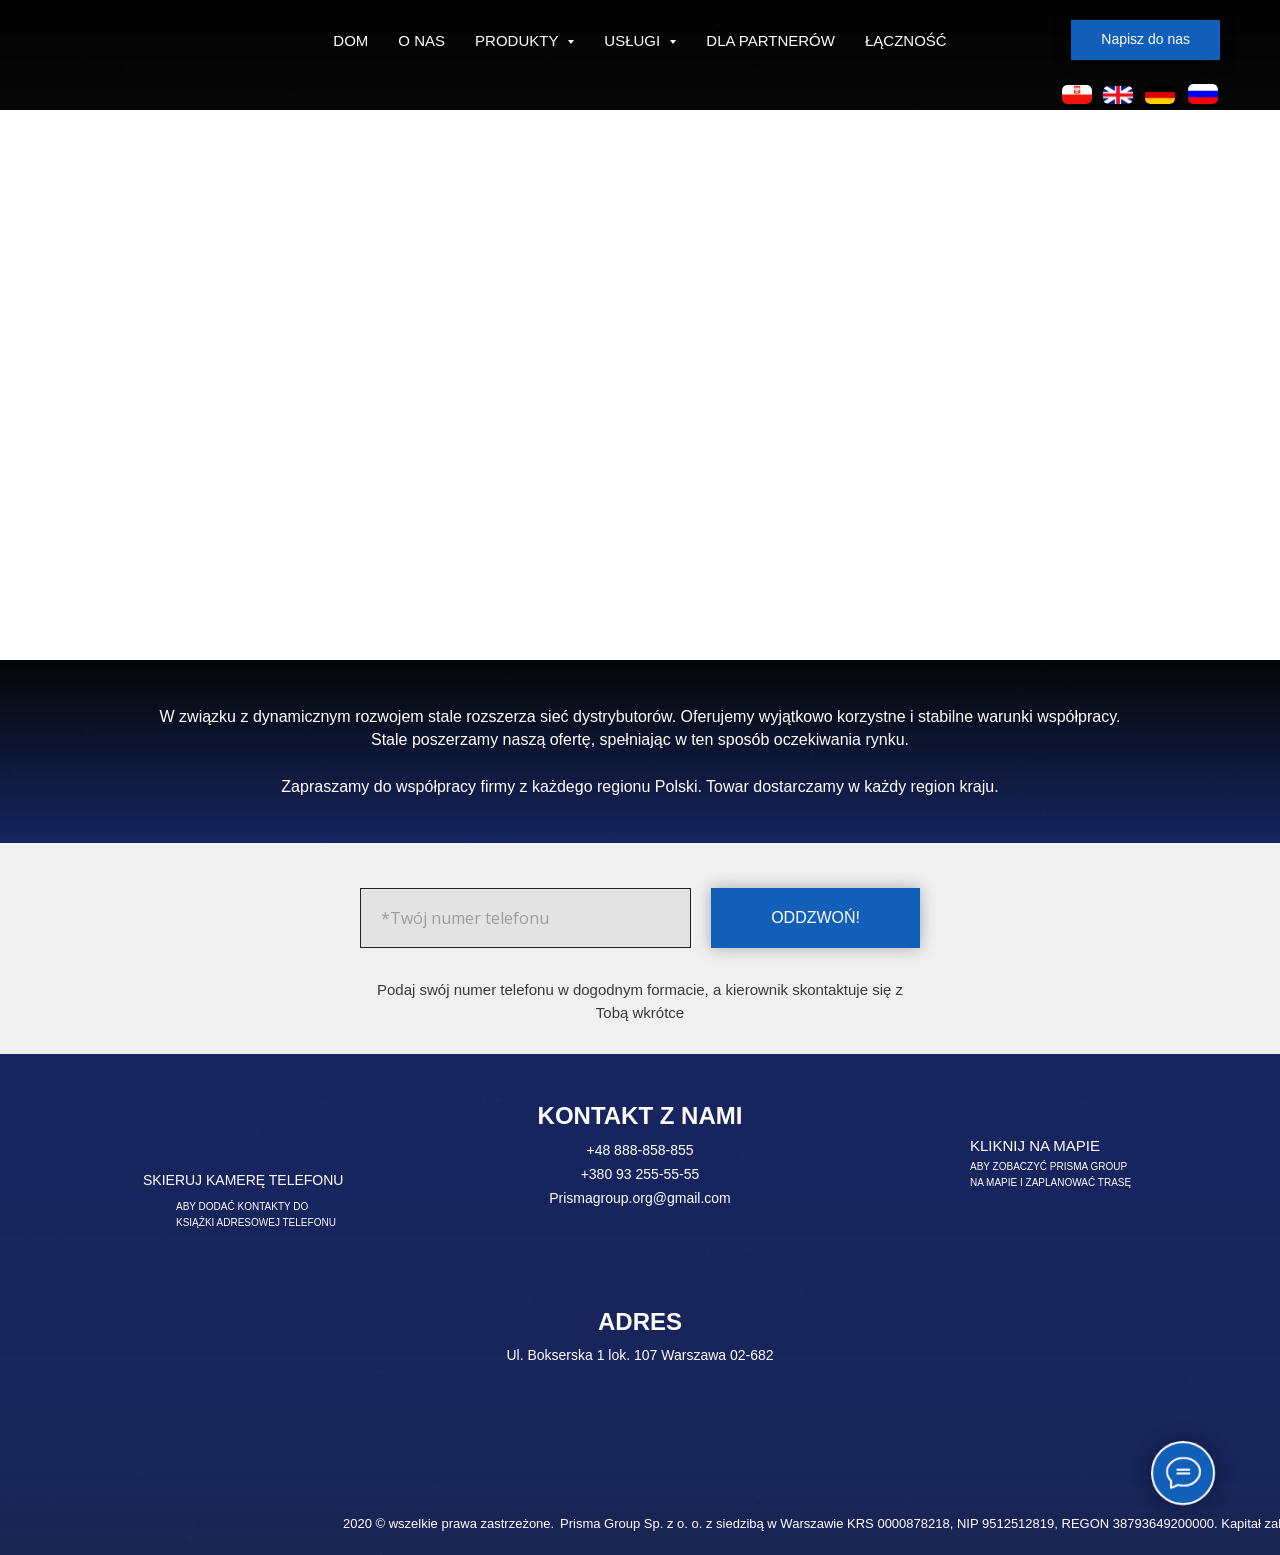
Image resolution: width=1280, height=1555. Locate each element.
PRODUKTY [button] (518, 40)
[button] (1145, 40)
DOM (350, 40)
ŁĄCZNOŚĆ (906, 40)
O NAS (421, 40)
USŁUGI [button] (634, 40)
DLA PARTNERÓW (770, 40)
